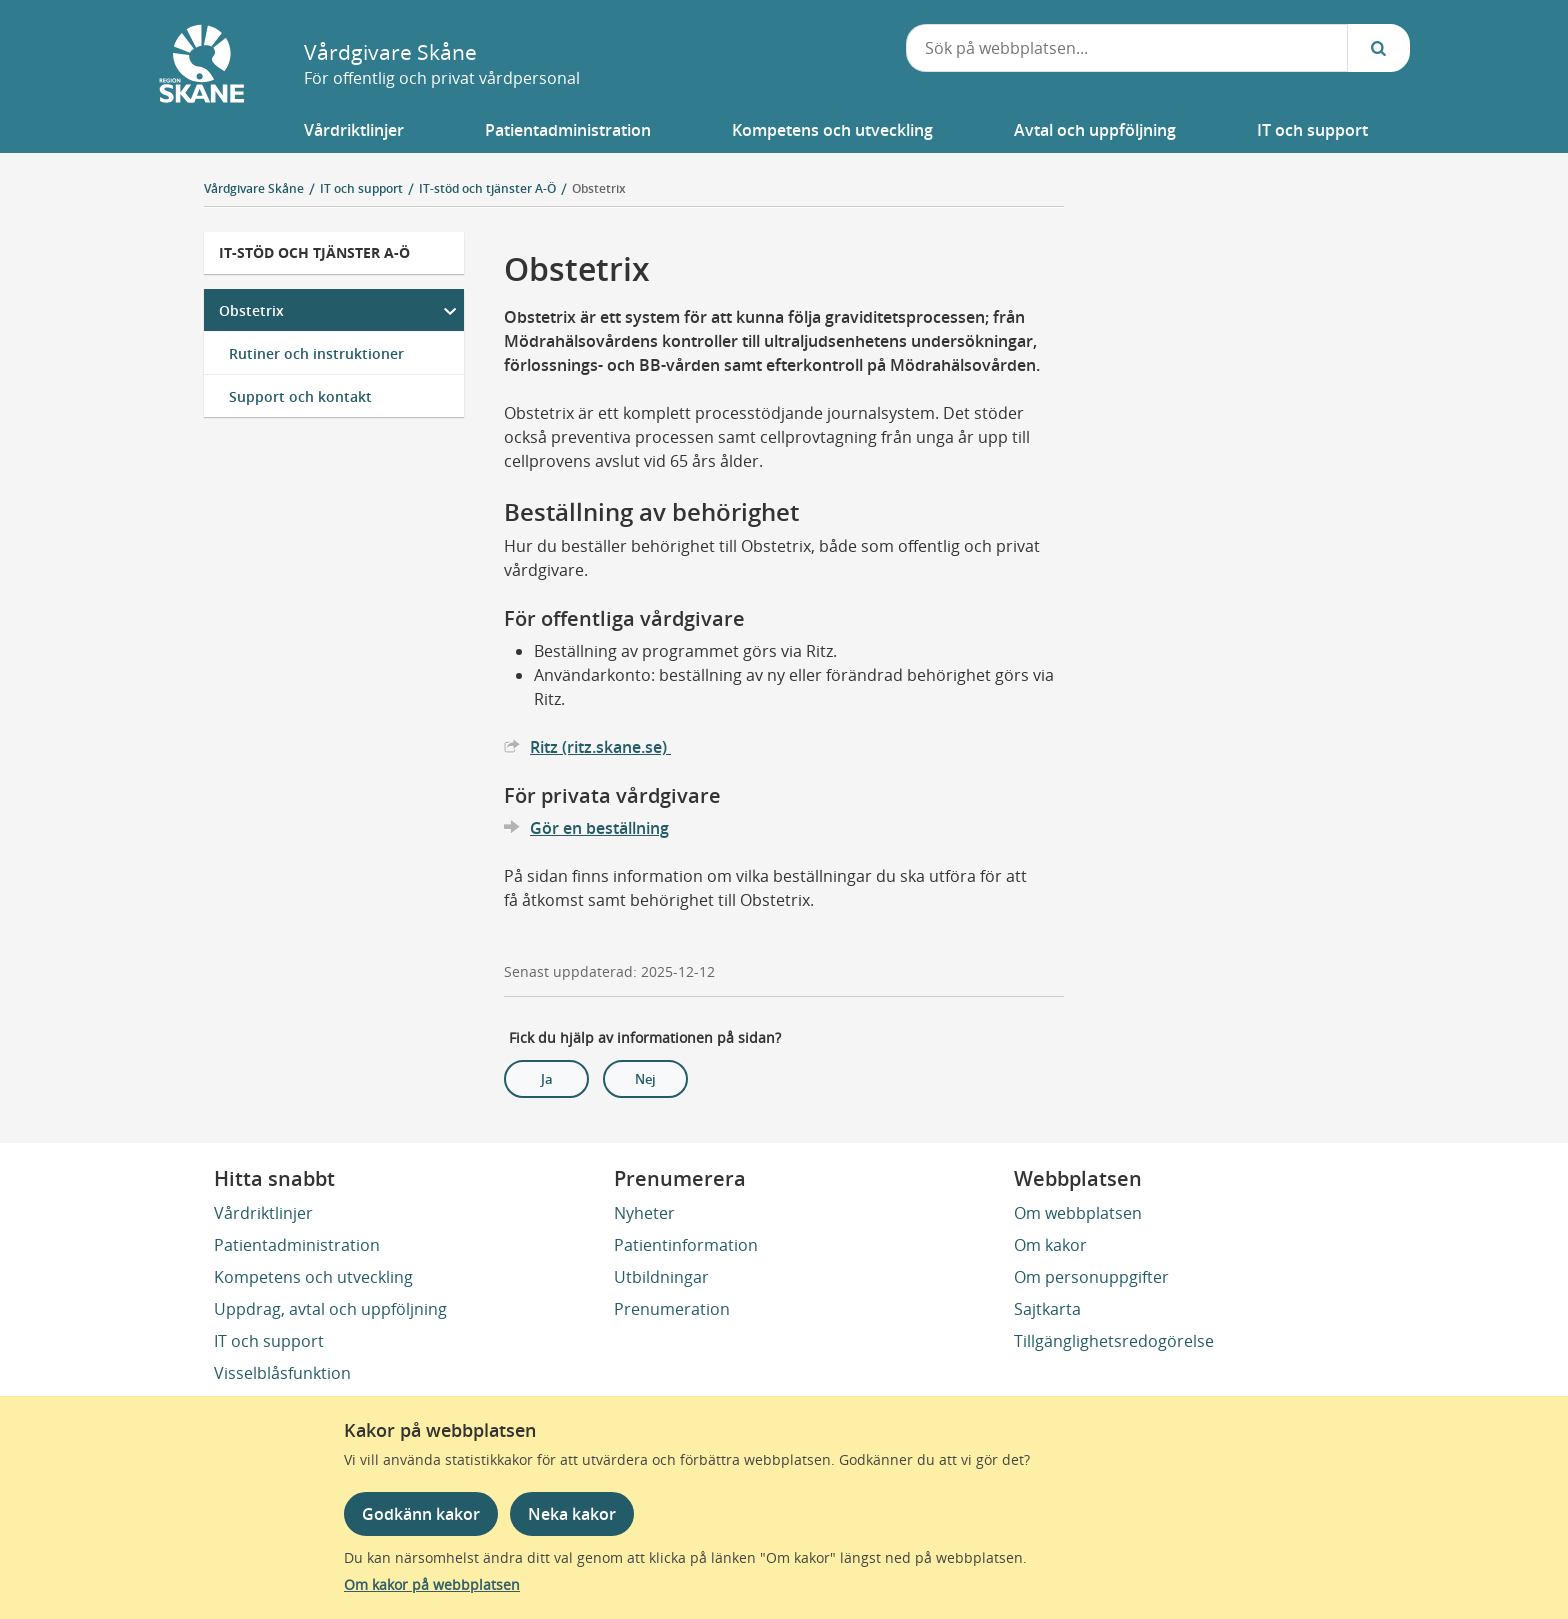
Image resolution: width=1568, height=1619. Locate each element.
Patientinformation (686, 1245)
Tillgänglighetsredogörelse (1114, 1341)
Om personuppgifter (1091, 1277)
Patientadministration (297, 1245)
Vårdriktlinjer (263, 1213)
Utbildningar (661, 1277)
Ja (547, 1079)
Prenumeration (672, 1309)
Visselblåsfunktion (282, 1373)
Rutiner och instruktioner (316, 353)
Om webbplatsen (1078, 1213)
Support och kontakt (300, 396)
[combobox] (1127, 48)
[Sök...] (1379, 48)
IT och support (269, 1341)
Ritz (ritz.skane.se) (600, 747)
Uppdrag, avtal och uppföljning (330, 1309)
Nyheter (644, 1213)
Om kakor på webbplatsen (432, 1584)
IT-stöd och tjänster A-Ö (314, 252)
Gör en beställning (599, 828)
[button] (353, 130)
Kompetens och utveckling (313, 1277)
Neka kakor (572, 1514)
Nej (645, 1079)
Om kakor (1050, 1245)
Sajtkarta (1047, 1309)
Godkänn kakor (421, 1514)
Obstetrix (599, 188)
